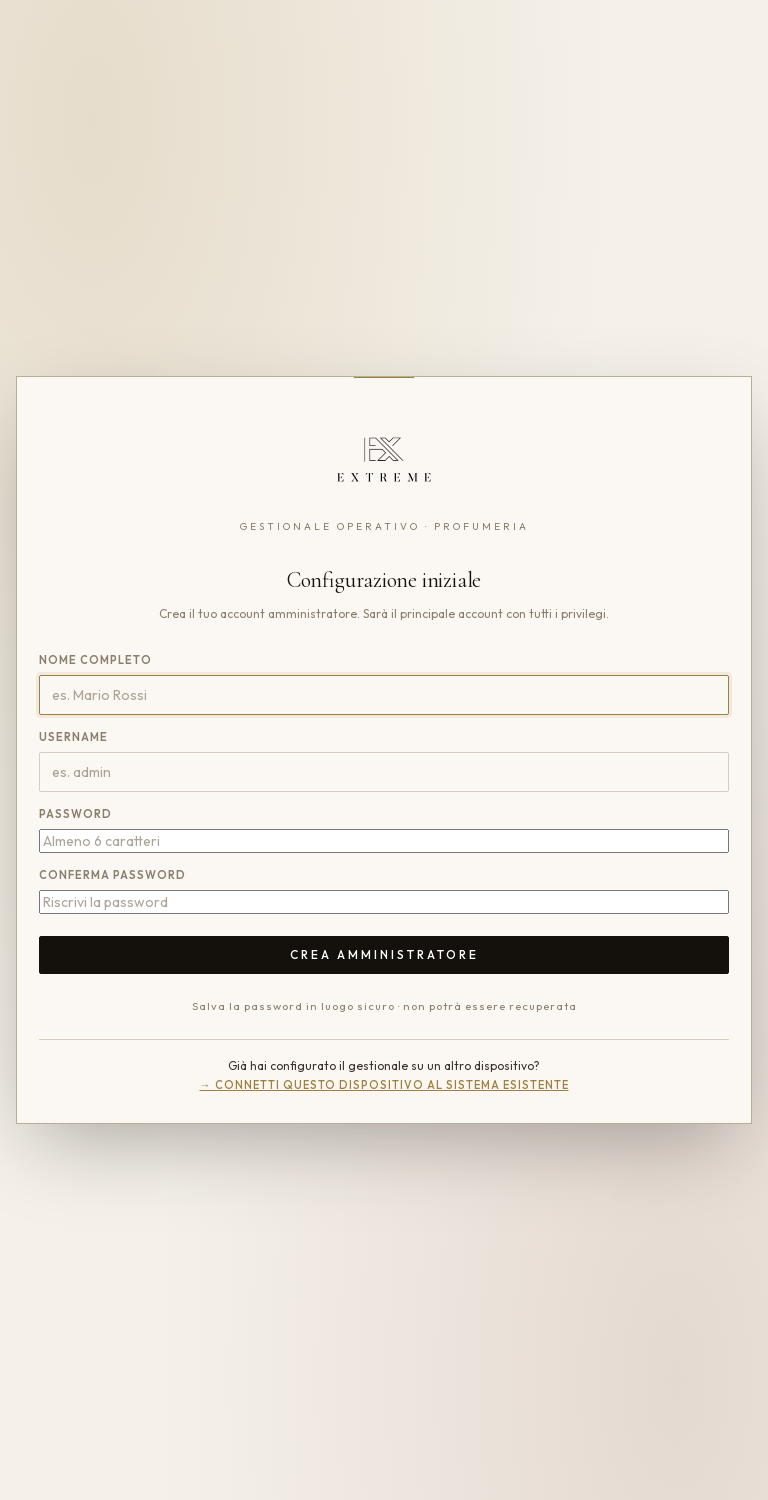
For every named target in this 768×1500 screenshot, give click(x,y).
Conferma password (112, 875)
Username (73, 737)
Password (75, 814)
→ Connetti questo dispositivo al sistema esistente (384, 1085)
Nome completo (95, 660)
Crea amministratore (384, 954)
